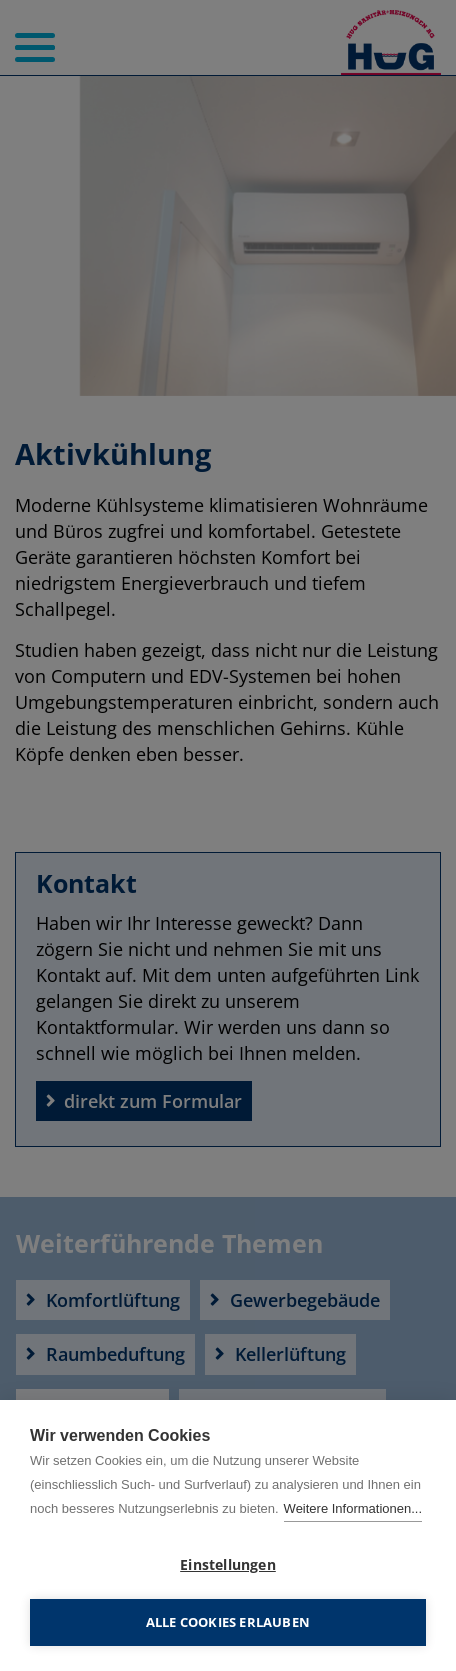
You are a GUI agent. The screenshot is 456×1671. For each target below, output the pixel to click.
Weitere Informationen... (353, 1508)
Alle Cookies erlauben (228, 1622)
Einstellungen (228, 1565)
